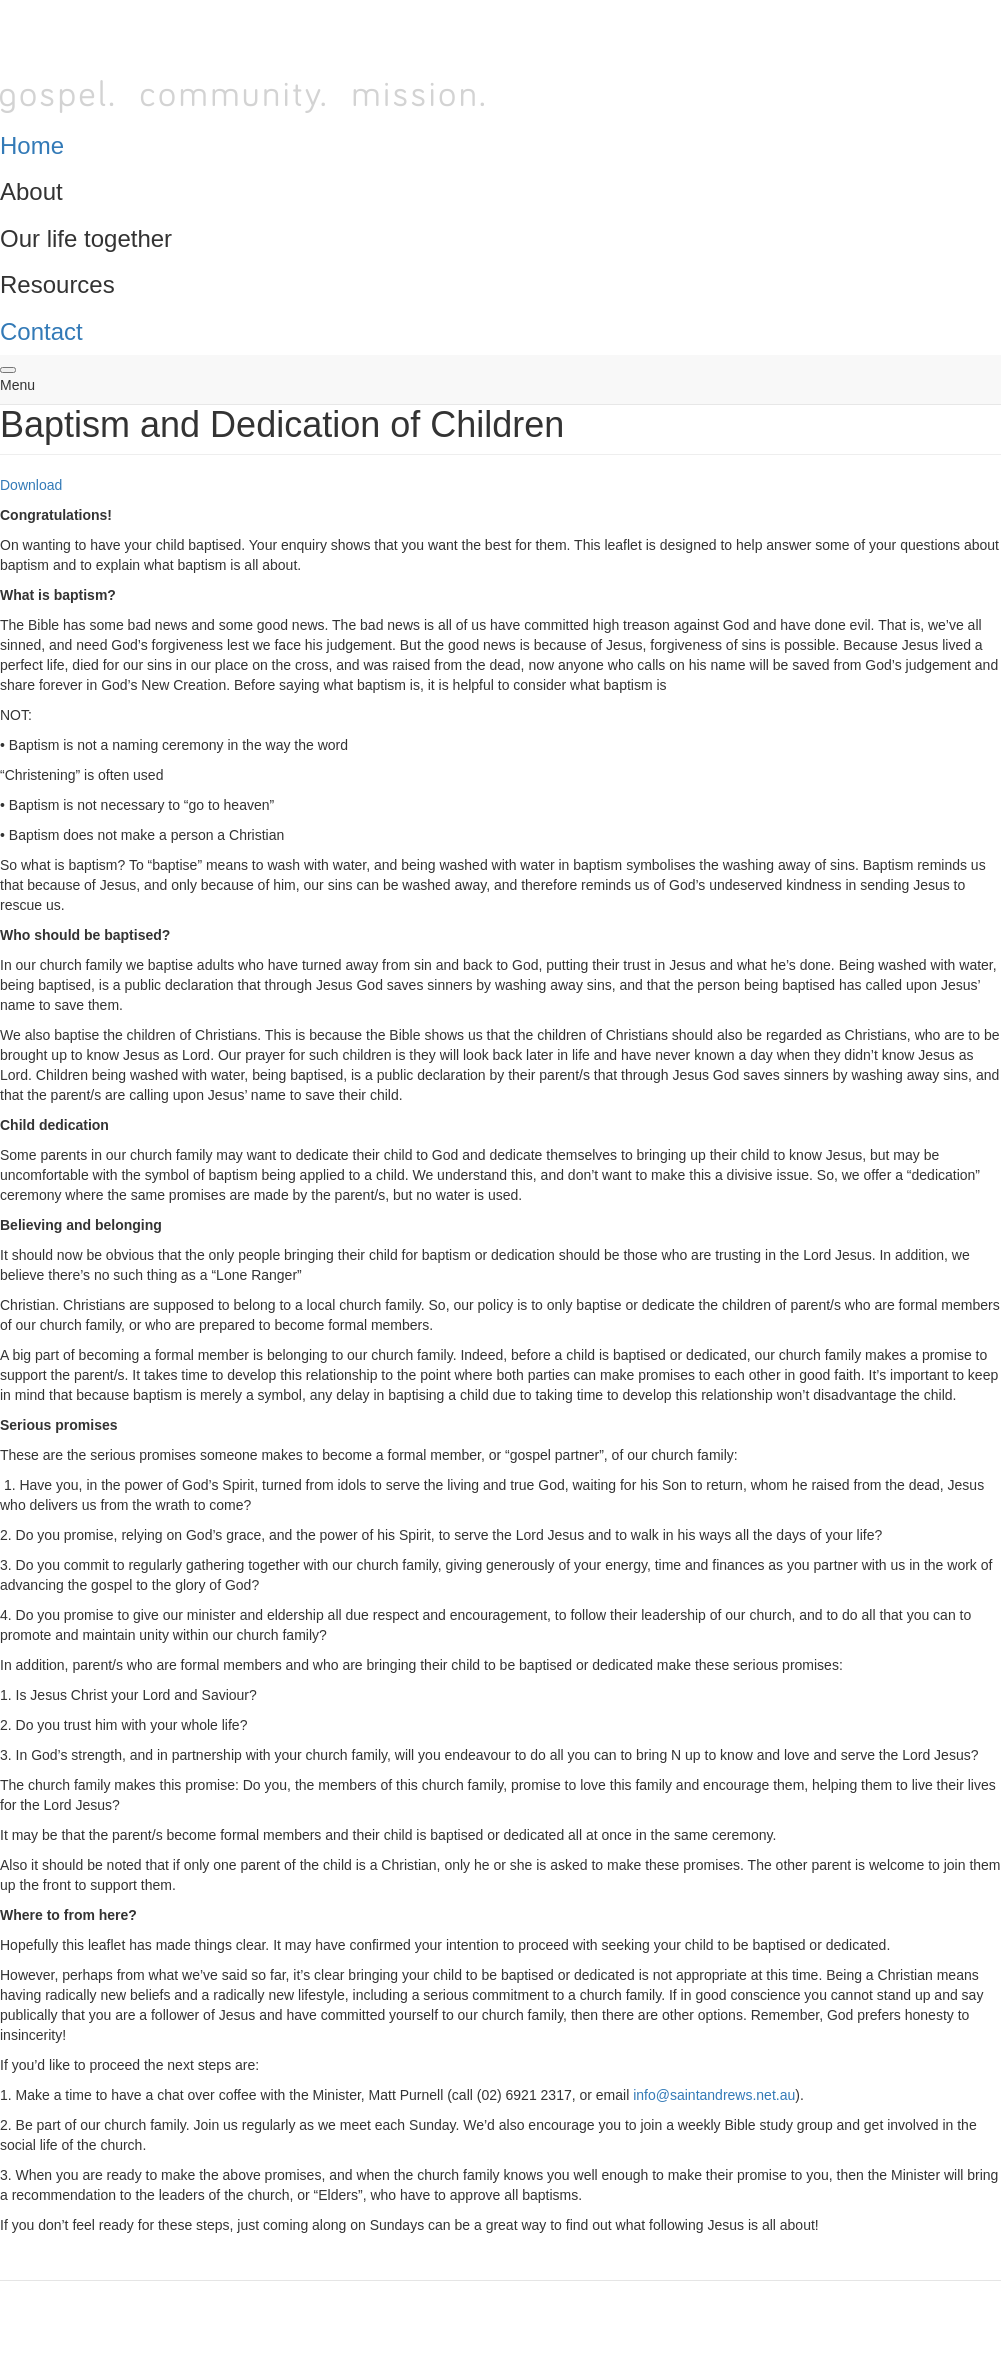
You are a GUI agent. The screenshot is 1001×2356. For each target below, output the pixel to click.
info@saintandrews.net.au (714, 2095)
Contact (41, 331)
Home (32, 145)
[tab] (500, 146)
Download (31, 485)
